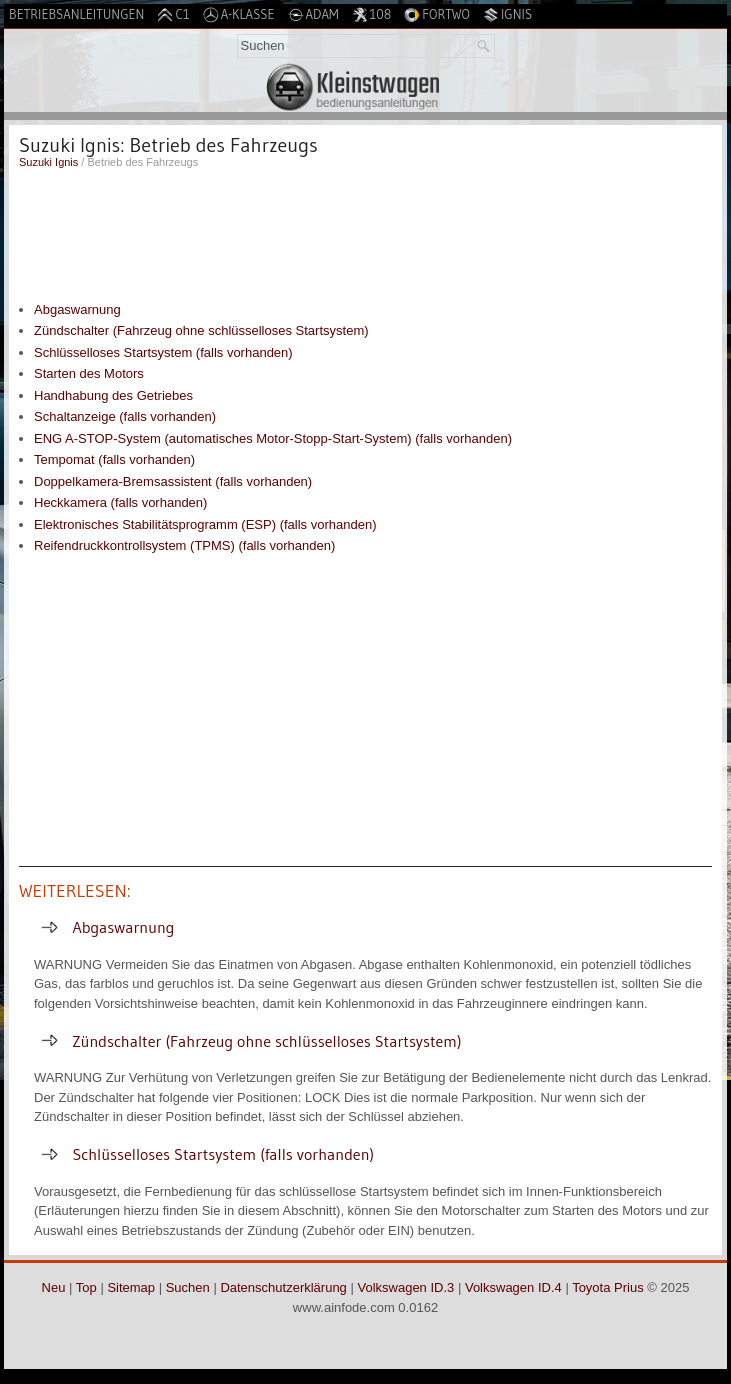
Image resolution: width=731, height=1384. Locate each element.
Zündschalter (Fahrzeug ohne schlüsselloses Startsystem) (201, 330)
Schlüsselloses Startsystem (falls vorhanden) (163, 352)
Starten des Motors (89, 373)
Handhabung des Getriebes (113, 395)
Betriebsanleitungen (76, 14)
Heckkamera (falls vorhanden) (120, 502)
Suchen (188, 1287)
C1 (173, 14)
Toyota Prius (608, 1287)
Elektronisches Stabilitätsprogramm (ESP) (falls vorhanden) (205, 524)
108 (372, 14)
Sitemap (131, 1287)
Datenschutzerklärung (283, 1287)
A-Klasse (239, 14)
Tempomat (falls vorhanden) (114, 459)
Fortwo (437, 14)
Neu (54, 1287)
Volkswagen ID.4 (513, 1287)
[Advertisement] (365, 230)
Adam (313, 14)
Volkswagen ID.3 (405, 1287)
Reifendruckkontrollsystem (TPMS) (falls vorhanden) (184, 545)
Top (86, 1287)
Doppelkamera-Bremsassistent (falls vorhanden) (173, 481)
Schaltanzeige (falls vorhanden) (125, 416)
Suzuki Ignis (48, 162)
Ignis (507, 14)
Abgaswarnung (77, 309)
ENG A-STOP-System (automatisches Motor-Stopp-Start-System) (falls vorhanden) (273, 438)
